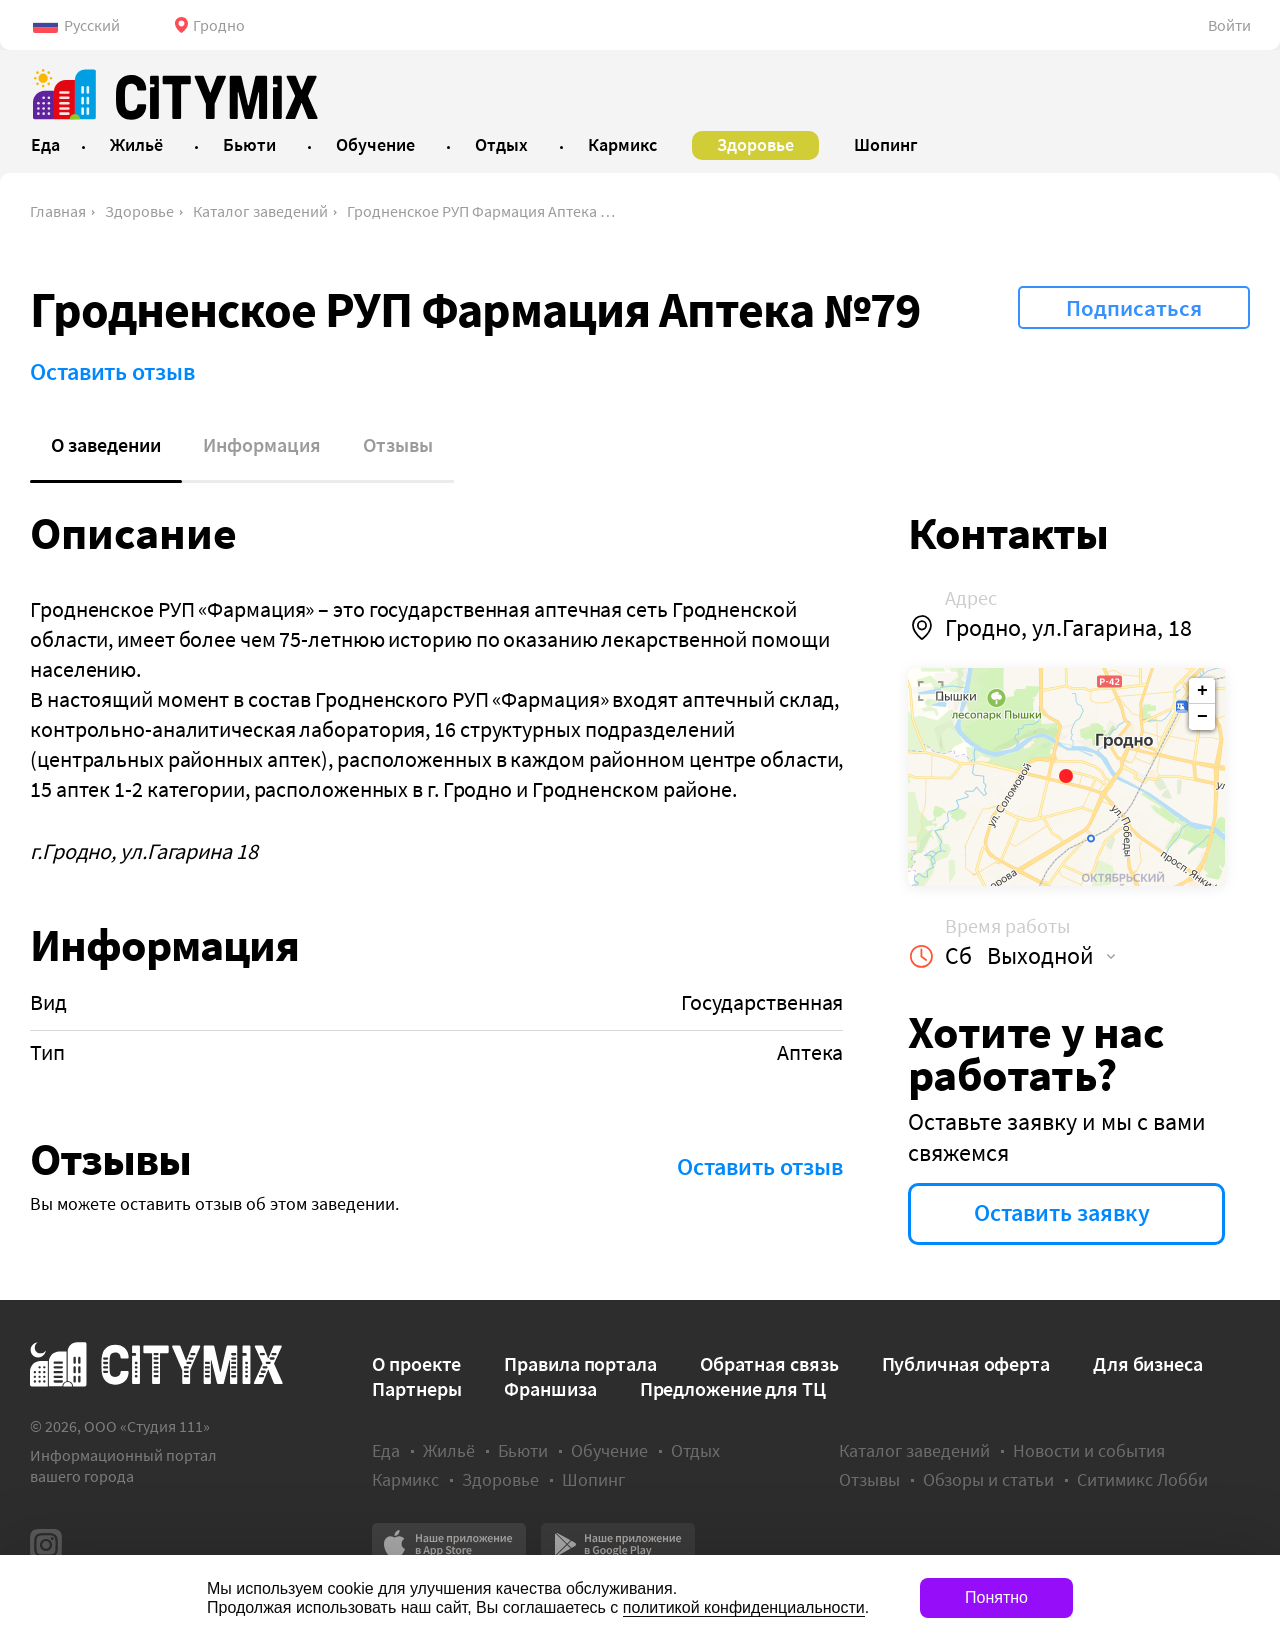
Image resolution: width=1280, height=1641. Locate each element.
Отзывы (398, 444)
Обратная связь (769, 1363)
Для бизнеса (1148, 1363)
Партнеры (416, 1388)
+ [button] (1202, 691)
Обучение (609, 1450)
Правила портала (580, 1363)
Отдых (695, 1450)
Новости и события (1089, 1450)
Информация (262, 444)
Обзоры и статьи (988, 1479)
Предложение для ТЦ (733, 1388)
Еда (386, 1450)
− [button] (1202, 717)
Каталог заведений (260, 211)
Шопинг (593, 1479)
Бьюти (523, 1450)
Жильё (449, 1450)
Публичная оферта (966, 1363)
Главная (58, 211)
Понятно (996, 1597)
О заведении (106, 444)
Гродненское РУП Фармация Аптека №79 (487, 211)
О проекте (416, 1363)
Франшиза (550, 1388)
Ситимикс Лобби (1142, 1479)
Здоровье (139, 211)
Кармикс (405, 1479)
